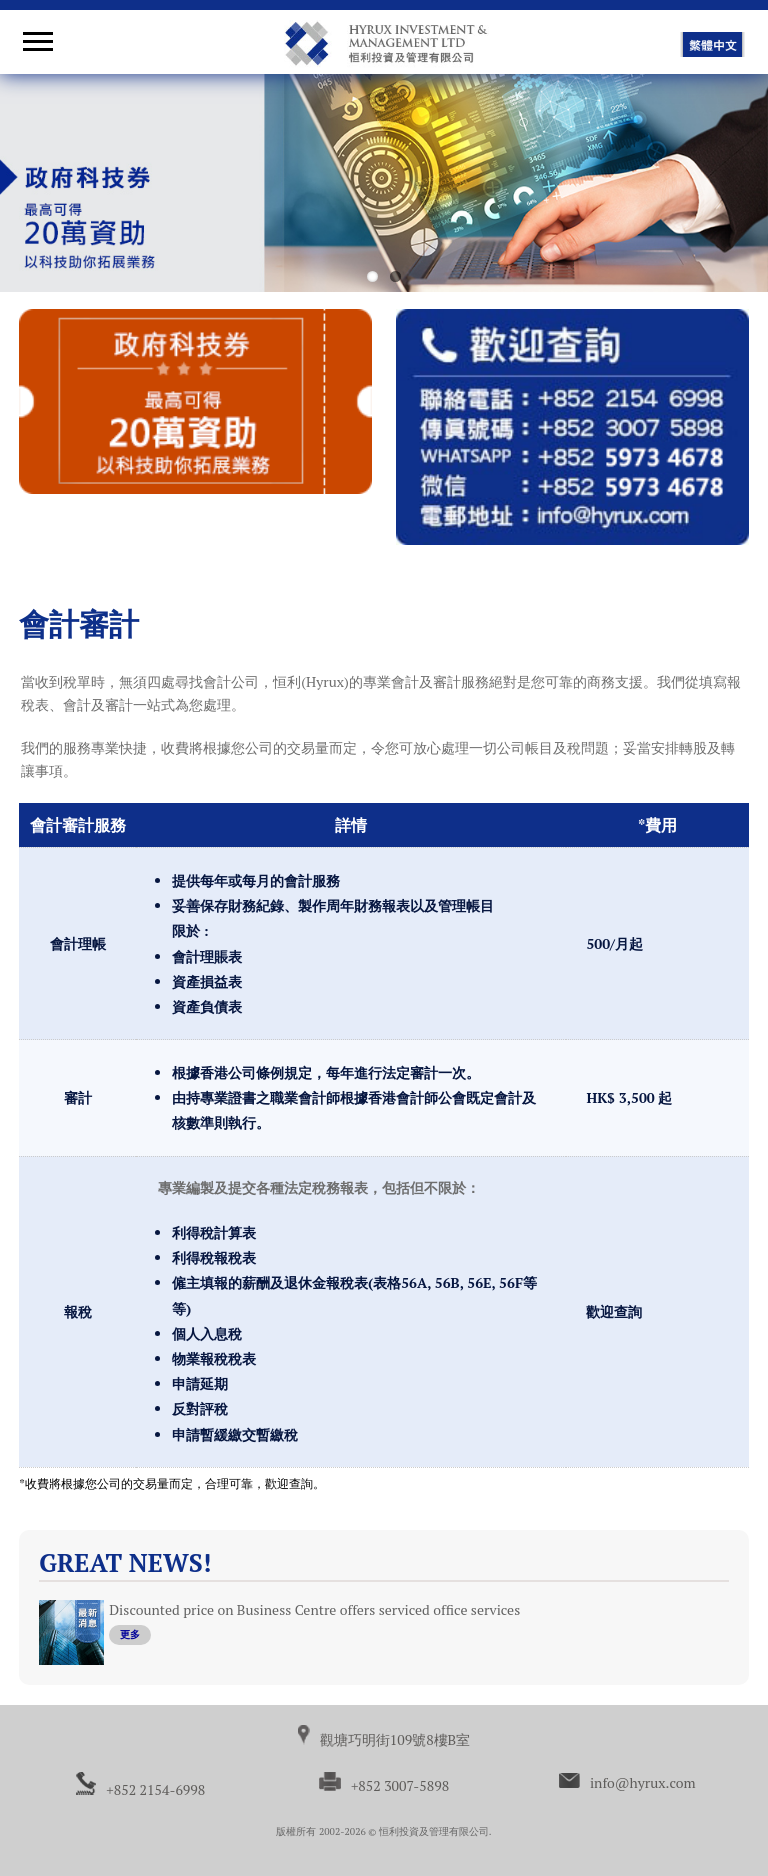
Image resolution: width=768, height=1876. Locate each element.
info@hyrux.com (643, 1782)
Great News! (125, 1562)
